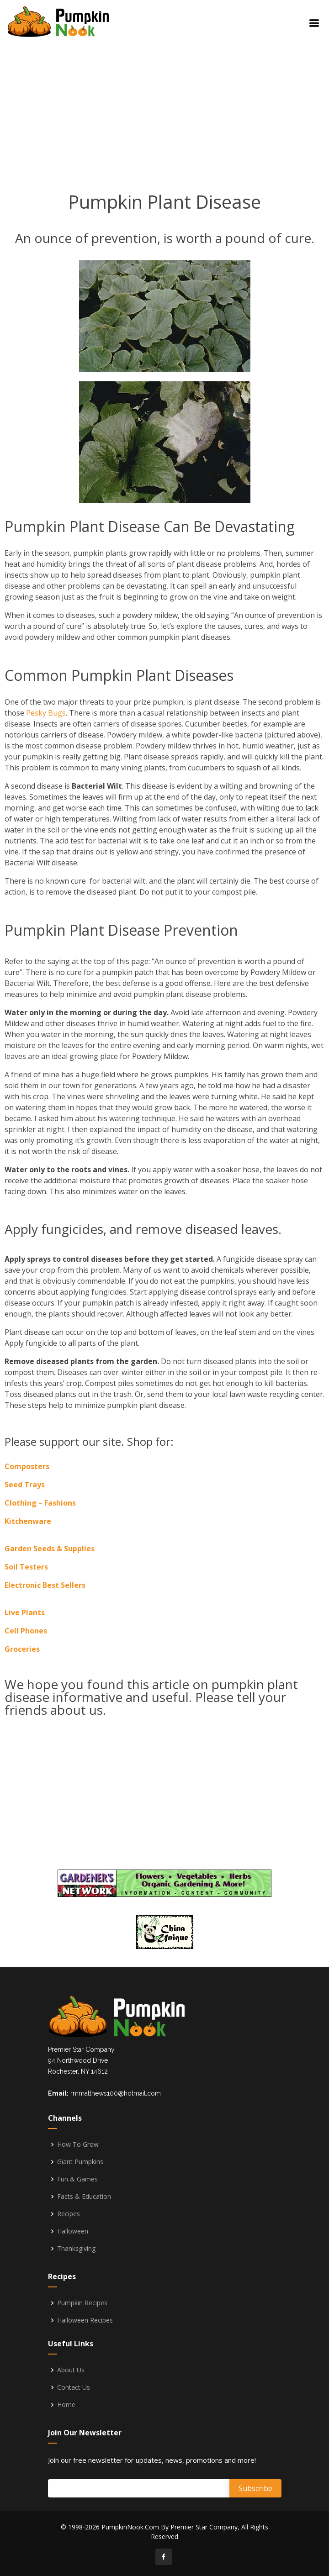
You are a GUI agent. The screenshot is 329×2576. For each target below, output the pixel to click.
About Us (71, 2370)
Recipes (68, 2214)
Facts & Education (84, 2196)
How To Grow (78, 2144)
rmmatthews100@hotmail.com (115, 2093)
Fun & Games (77, 2179)
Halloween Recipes (85, 2320)
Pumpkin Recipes (82, 2303)
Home (66, 2405)
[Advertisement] (188, 105)
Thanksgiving (76, 2248)
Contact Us (73, 2387)
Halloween (72, 2231)
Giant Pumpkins (80, 2162)
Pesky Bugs (46, 713)
